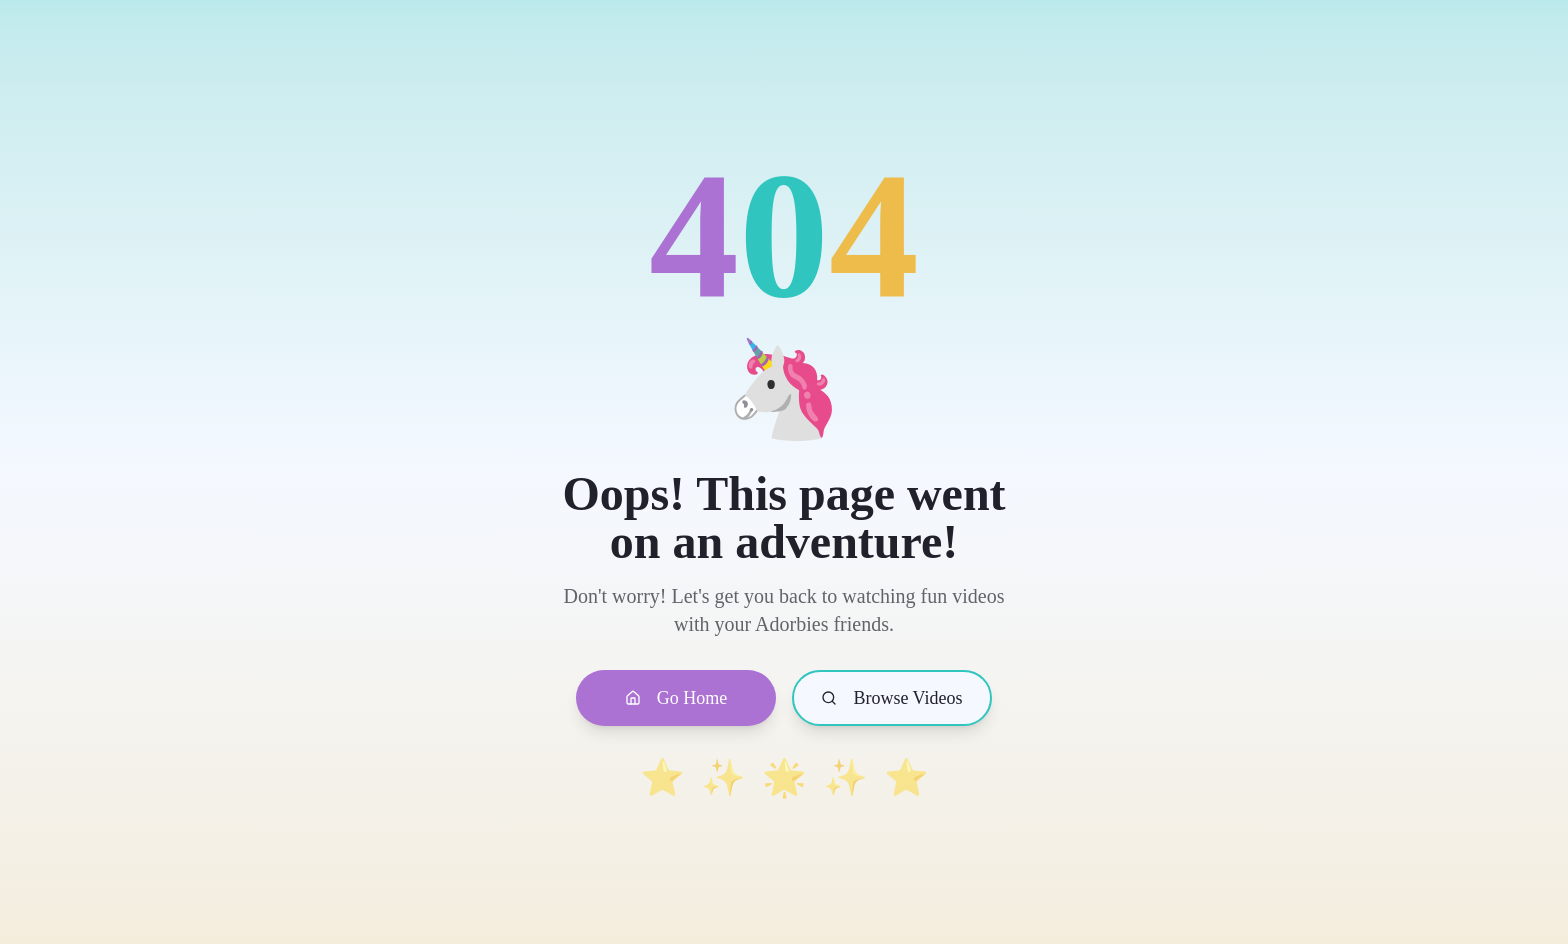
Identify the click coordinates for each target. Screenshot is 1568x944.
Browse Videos (891, 698)
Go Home (676, 698)
